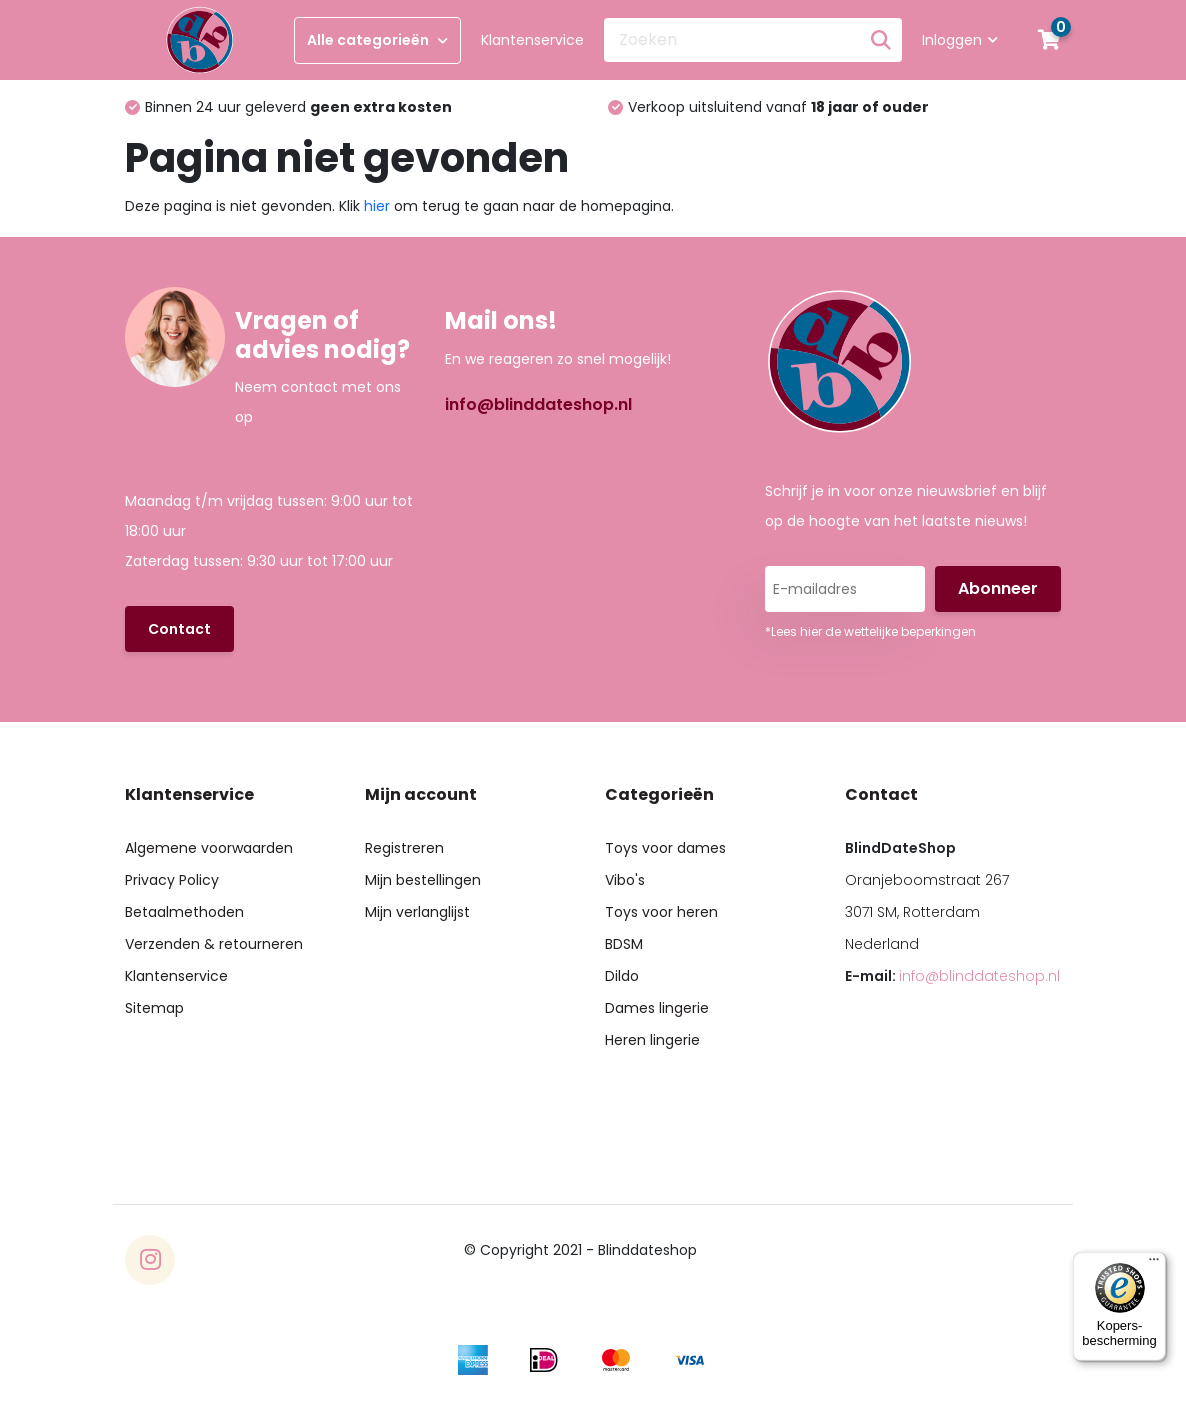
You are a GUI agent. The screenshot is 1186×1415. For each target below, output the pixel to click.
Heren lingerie (652, 1040)
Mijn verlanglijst (417, 912)
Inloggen (960, 40)
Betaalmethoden (184, 912)
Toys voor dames (665, 848)
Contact (179, 629)
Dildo (622, 976)
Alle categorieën (377, 40)
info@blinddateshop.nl (538, 404)
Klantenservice (532, 40)
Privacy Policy (172, 880)
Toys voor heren (661, 912)
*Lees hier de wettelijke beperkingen (870, 631)
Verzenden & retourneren (214, 944)
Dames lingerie (657, 1008)
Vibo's (625, 880)
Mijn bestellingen (423, 880)
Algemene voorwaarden (209, 848)
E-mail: (952, 976)
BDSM (624, 944)
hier (377, 206)
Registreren (404, 848)
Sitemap (154, 1008)
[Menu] (1154, 1264)
